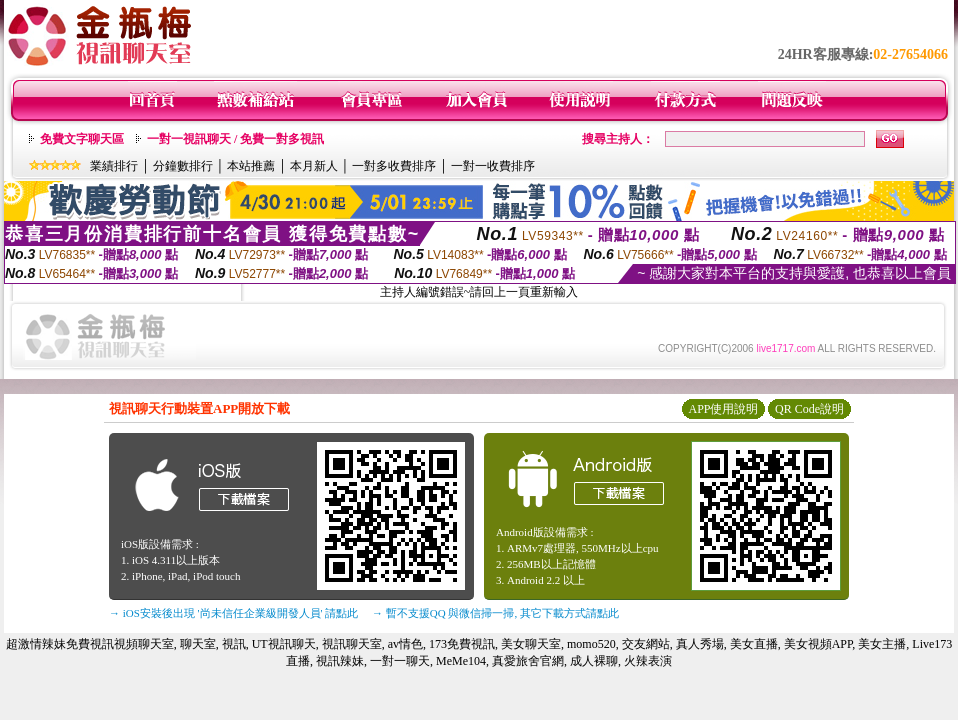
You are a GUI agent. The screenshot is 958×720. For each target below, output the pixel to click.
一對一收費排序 (493, 166)
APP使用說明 (723, 409)
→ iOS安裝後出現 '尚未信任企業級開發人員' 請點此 (233, 613)
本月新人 (314, 166)
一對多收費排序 (394, 166)
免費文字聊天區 (82, 139)
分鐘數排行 (183, 166)
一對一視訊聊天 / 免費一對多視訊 (235, 139)
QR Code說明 (809, 409)
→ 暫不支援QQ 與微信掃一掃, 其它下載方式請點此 (495, 613)
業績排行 (114, 166)
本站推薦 (251, 166)
